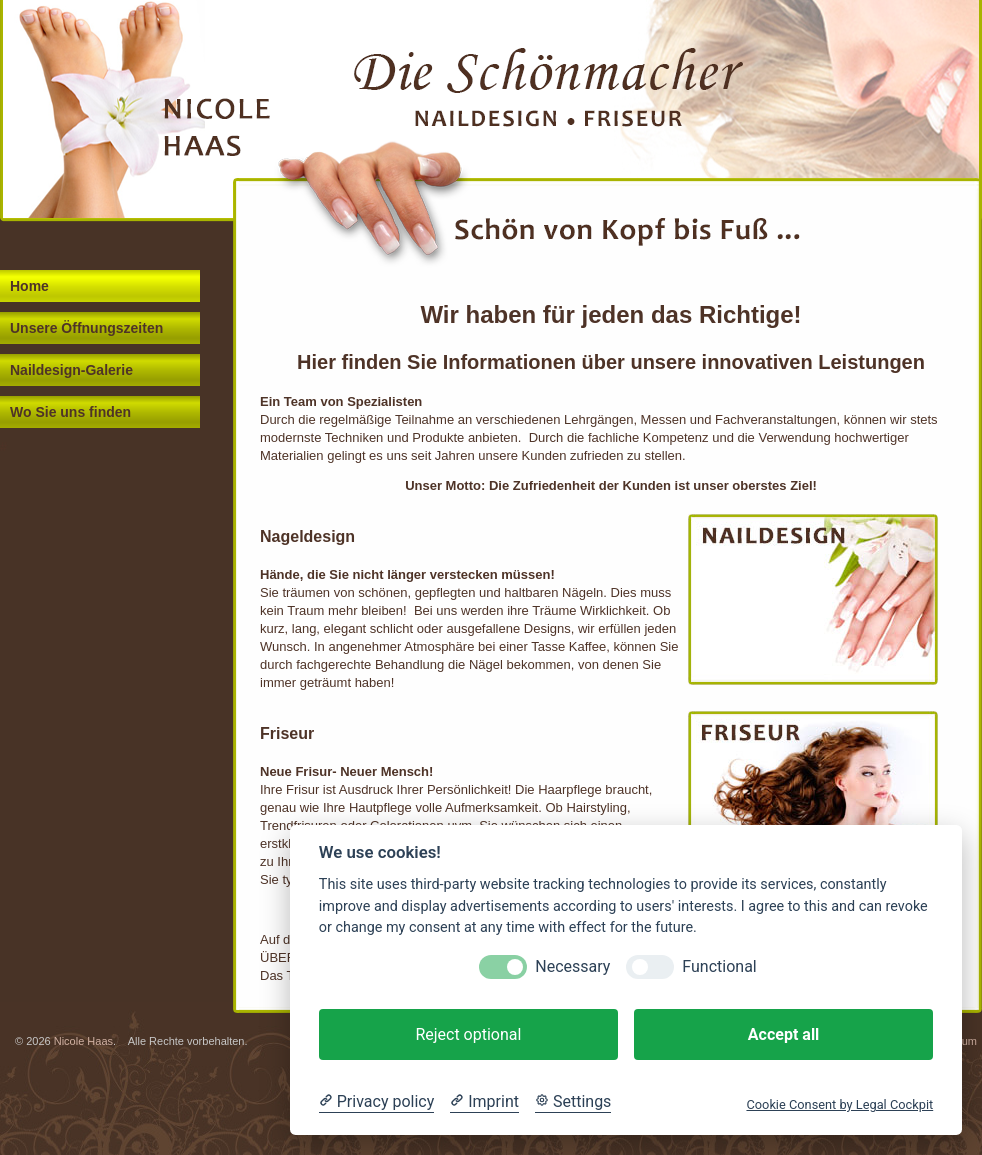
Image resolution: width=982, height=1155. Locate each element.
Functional (719, 966)
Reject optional (468, 1034)
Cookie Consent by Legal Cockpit (839, 1104)
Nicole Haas (83, 1041)
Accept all (783, 1034)
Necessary (572, 966)
